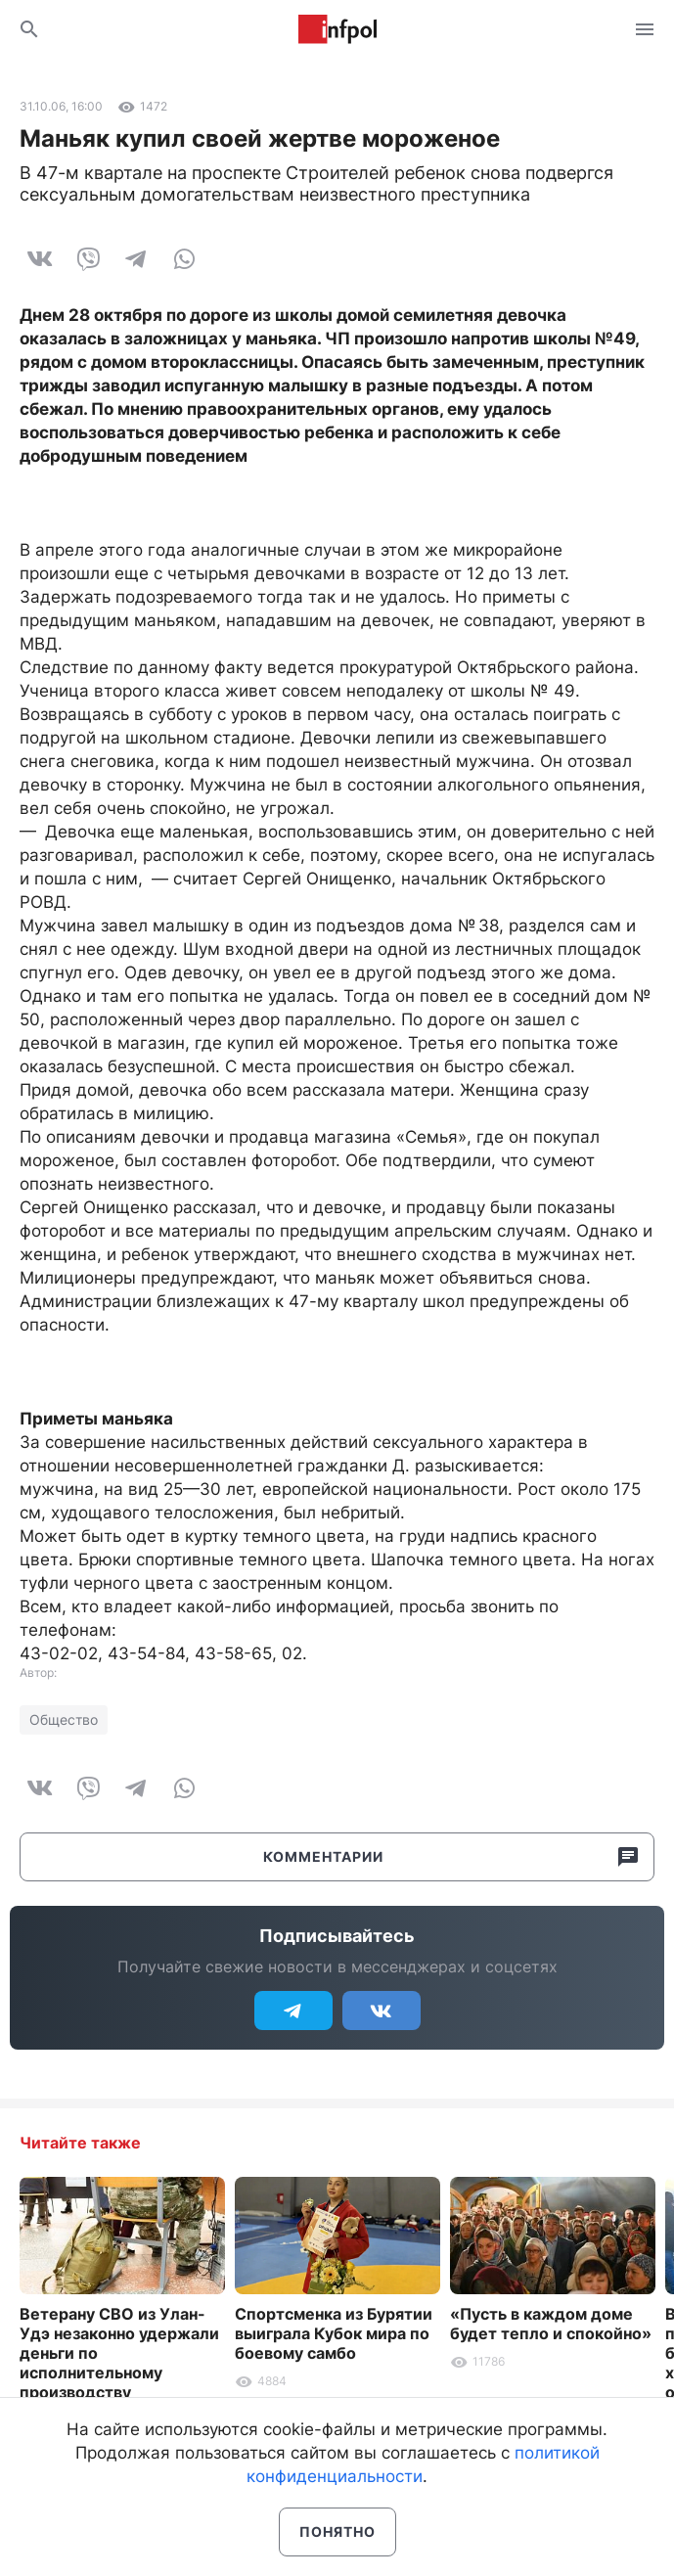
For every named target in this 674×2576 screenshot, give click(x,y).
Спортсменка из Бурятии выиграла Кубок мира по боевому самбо (333, 2333)
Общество (63, 1719)
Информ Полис (337, 29)
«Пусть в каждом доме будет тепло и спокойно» (551, 2323)
